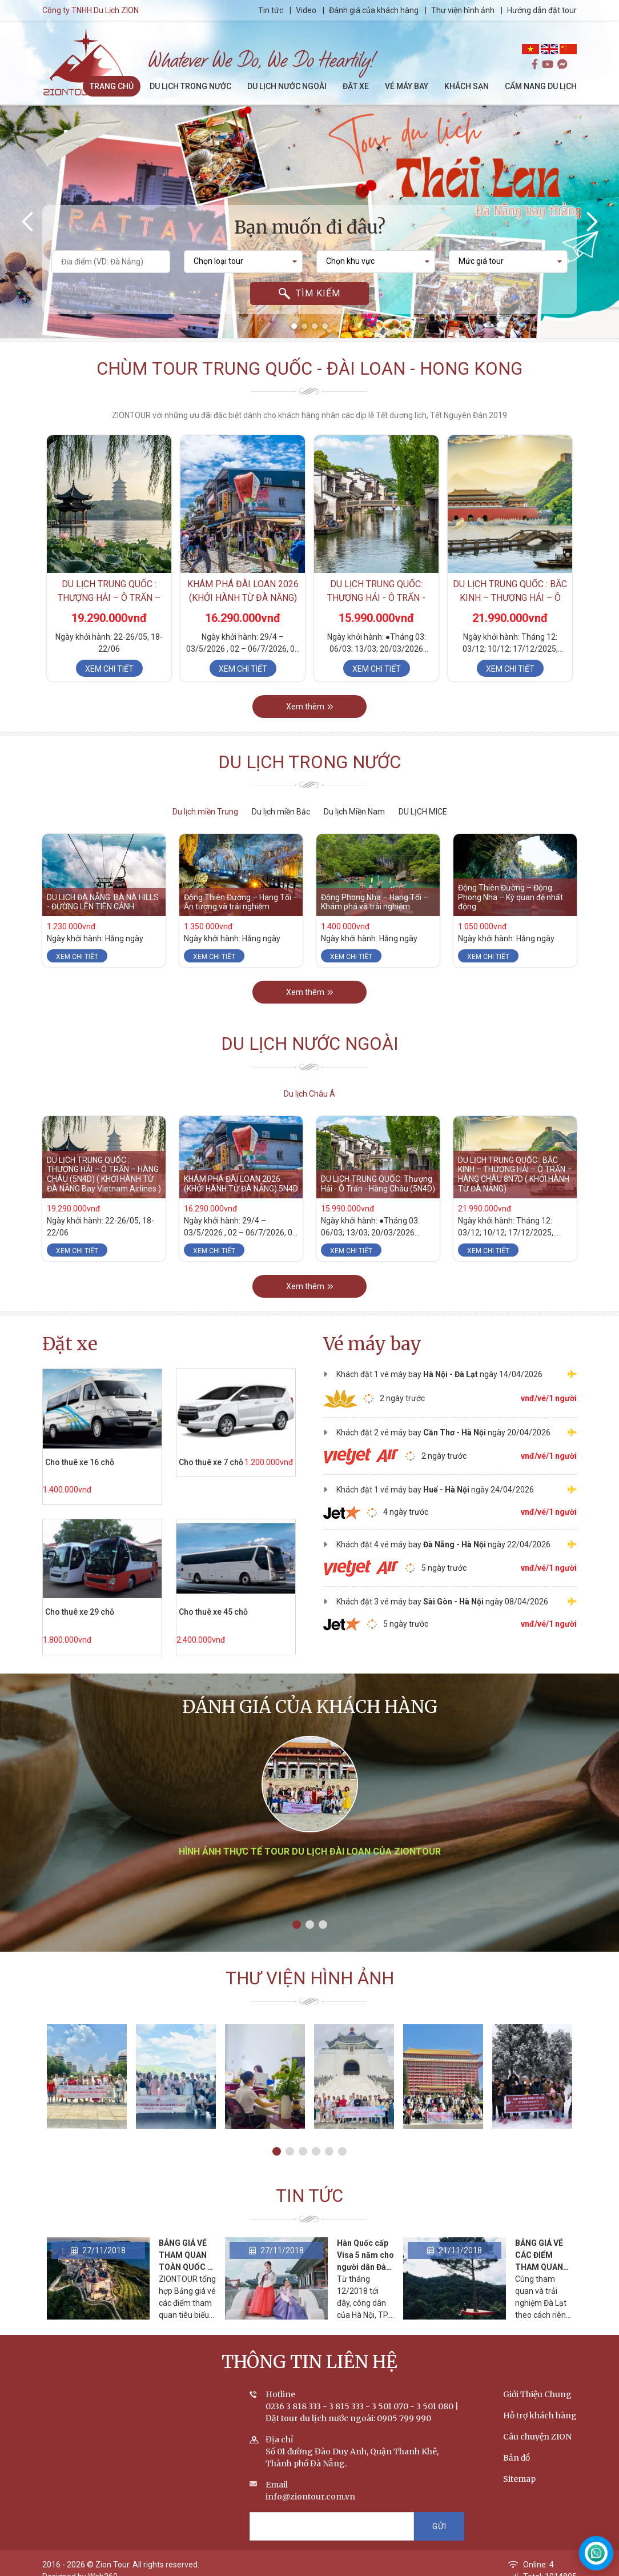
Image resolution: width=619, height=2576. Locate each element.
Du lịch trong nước (309, 762)
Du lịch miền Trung (205, 811)
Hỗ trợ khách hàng (540, 2415)
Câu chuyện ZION (537, 2436)
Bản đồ (516, 2458)
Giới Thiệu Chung (537, 2394)
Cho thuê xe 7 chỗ (211, 1462)
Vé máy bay (372, 1344)
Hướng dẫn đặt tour (542, 10)
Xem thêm (309, 706)
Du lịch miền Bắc (281, 811)
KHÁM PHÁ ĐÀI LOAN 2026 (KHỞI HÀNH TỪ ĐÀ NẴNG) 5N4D (243, 598)
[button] (294, 326)
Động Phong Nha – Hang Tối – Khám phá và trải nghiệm (374, 902)
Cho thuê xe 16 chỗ (79, 1462)
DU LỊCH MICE (423, 811)
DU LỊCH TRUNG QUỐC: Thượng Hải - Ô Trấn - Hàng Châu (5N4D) (376, 598)
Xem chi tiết (109, 668)
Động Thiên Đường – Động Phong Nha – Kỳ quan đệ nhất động (510, 897)
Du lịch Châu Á (309, 1093)
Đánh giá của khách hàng (374, 10)
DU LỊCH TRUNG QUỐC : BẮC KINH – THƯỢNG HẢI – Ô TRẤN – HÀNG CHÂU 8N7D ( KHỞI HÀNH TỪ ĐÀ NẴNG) (515, 1174)
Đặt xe (70, 1344)
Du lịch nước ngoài (310, 1043)
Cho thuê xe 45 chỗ (213, 1611)
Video (306, 10)
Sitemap (519, 2479)
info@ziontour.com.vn (310, 2496)
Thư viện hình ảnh (463, 10)
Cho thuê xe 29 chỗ (79, 1611)
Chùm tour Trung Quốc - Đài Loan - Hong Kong (309, 368)
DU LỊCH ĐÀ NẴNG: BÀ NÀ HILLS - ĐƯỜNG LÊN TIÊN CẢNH (103, 902)
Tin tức (271, 10)
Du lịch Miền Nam (354, 811)
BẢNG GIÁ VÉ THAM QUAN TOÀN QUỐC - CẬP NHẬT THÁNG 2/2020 (186, 2267)
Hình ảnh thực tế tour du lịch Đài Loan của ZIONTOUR (310, 1851)
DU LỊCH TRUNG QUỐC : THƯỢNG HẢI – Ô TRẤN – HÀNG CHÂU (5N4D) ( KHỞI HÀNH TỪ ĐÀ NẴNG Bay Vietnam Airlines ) (104, 1174)
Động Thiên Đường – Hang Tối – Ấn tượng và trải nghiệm (241, 902)
